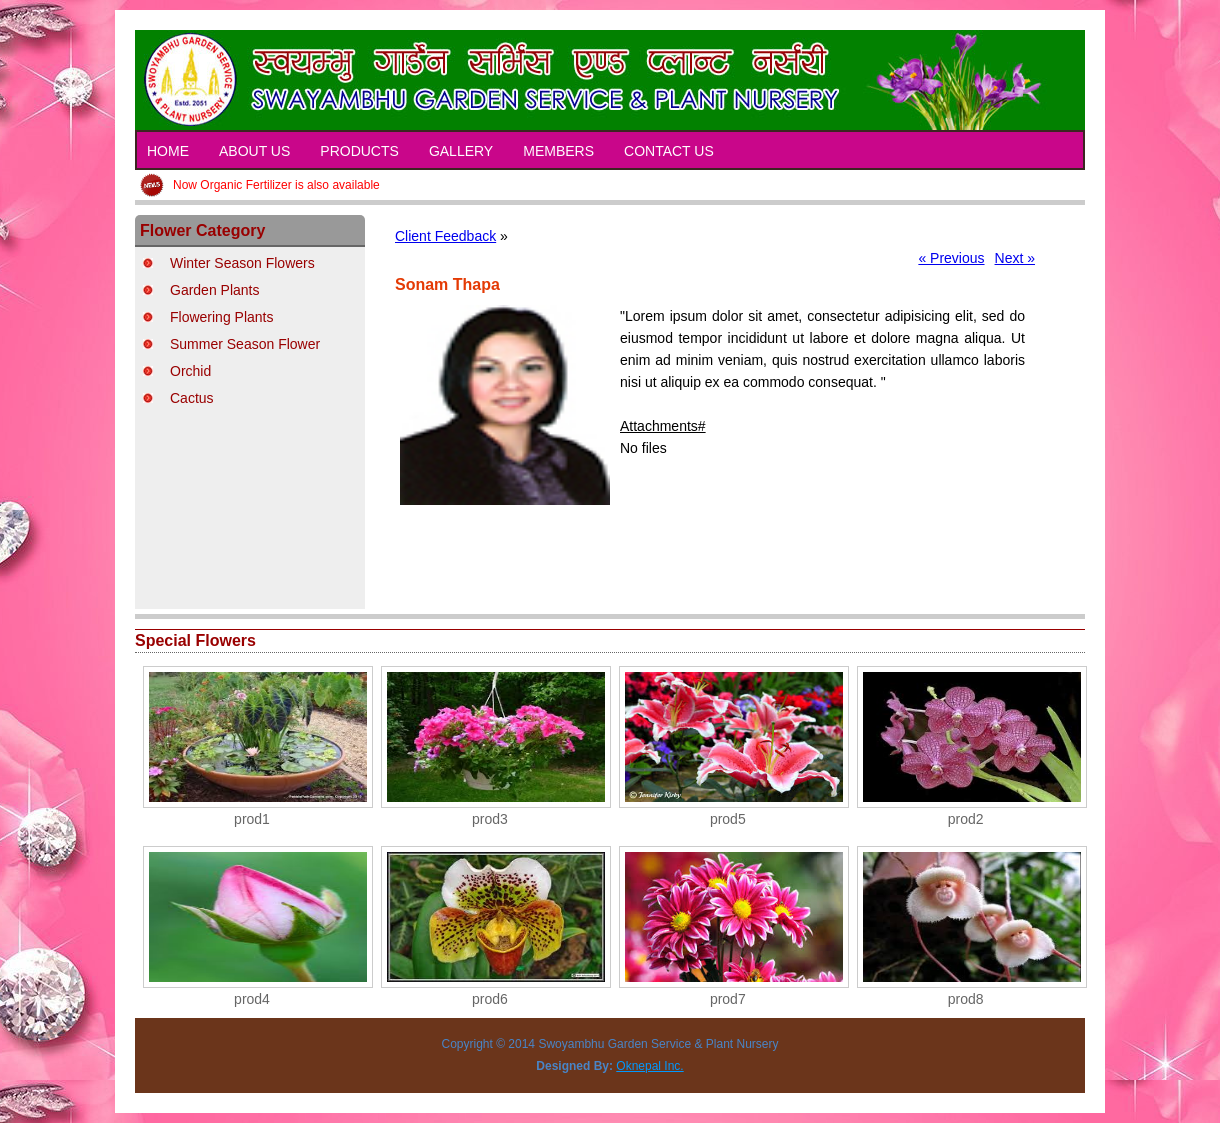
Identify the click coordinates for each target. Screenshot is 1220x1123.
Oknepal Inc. (649, 1066)
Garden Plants (215, 290)
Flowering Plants (222, 317)
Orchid (190, 371)
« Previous (951, 258)
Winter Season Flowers (242, 263)
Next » (1015, 258)
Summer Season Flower (245, 344)
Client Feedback (445, 236)
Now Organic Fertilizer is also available (276, 185)
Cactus (192, 398)
